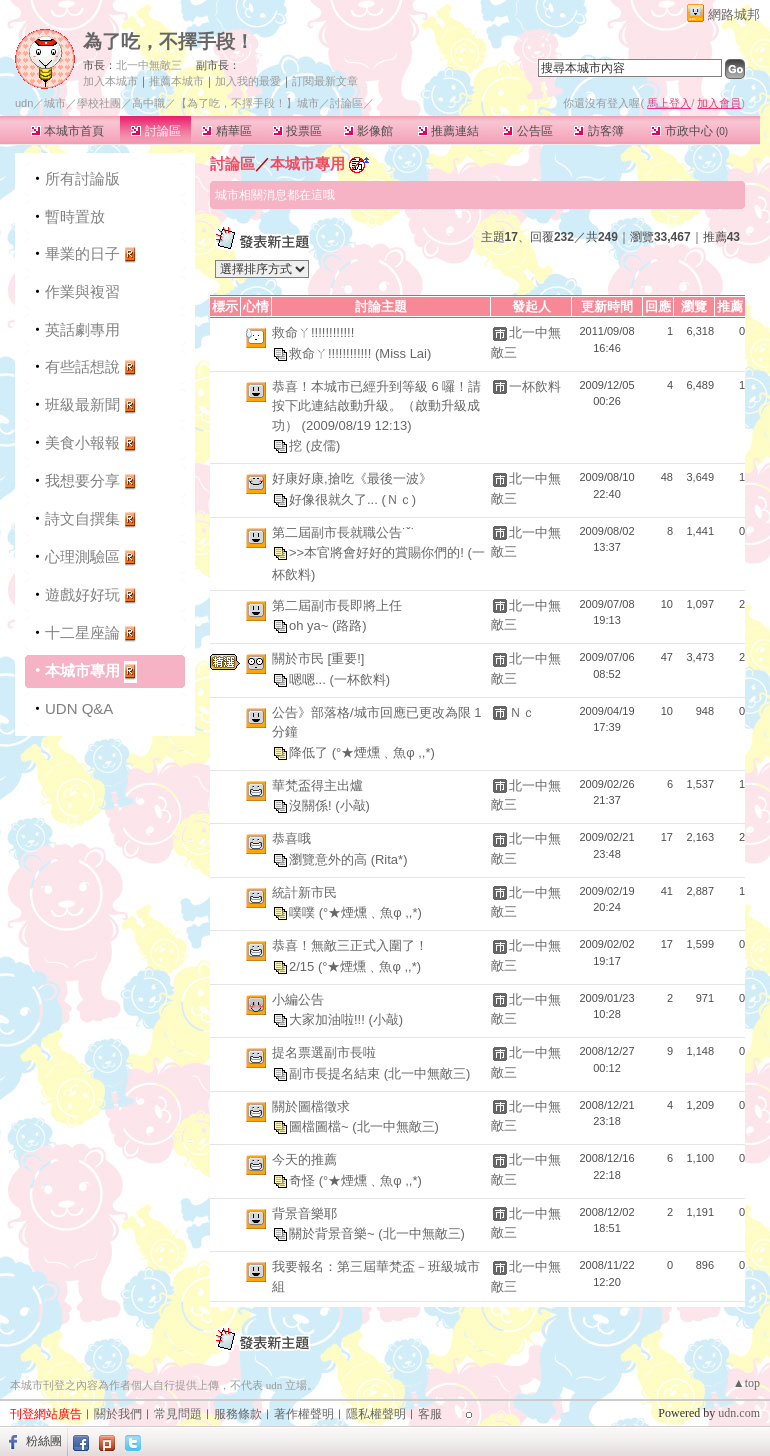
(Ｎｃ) (398, 498)
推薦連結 (448, 131)
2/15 (303, 965)
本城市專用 (82, 670)
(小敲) (352, 805)
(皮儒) (323, 445)
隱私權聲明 (376, 1414)
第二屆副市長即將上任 (337, 605)
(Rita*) (389, 858)
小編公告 (298, 999)
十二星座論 (82, 632)
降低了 (310, 751)
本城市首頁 (67, 131)
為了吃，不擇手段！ (168, 41)
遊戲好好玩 (82, 594)
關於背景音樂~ (333, 1233)
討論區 (155, 131)
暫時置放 (75, 216)
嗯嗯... (309, 678)
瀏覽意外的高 (330, 858)
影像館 (368, 131)
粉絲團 (44, 1441)
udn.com (739, 1413)
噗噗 (304, 912)
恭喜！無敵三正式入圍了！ (350, 945)
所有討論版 (82, 178)
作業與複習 (82, 291)
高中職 (148, 103)
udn (24, 103)
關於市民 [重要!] (318, 658)
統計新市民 (304, 892)
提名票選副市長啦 (324, 1052)
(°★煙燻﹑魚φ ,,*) (383, 751)
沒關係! (312, 805)
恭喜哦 (291, 838)
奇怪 (304, 1179)
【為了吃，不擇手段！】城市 (247, 103)
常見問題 (178, 1414)
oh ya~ (310, 625)
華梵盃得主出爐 (317, 785)
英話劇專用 (82, 329)
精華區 (226, 131)
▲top (746, 1383)
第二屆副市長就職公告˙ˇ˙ (343, 532)
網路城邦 (734, 14)
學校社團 (99, 103)
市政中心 (689, 131)
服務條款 (238, 1414)
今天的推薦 (304, 1159)
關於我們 (118, 1414)
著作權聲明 (304, 1414)
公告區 (527, 131)
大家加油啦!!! (328, 1019)
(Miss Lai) (403, 352)
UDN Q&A (79, 708)
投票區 (297, 131)
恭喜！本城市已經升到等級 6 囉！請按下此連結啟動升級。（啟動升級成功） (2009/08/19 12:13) (376, 406)
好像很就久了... (335, 498)
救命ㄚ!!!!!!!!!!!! (313, 332)
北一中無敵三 (149, 65)
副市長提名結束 (336, 1072)
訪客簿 (598, 131)
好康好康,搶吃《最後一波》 (352, 478)
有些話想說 (82, 366)
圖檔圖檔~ (320, 1126)
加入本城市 (110, 81)
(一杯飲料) (359, 678)
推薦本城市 (176, 81)
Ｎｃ (522, 712)
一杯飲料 (535, 386)
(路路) (349, 625)
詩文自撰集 (82, 518)
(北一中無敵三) (427, 1072)
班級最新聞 (82, 404)
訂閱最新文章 (325, 81)
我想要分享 (82, 480)
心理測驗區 (82, 556)
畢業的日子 (82, 253)
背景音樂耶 (304, 1213)
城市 (55, 103)
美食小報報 (82, 442)
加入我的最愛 (248, 81)
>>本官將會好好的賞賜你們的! (378, 552)
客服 (430, 1414)
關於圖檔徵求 (311, 1106)
